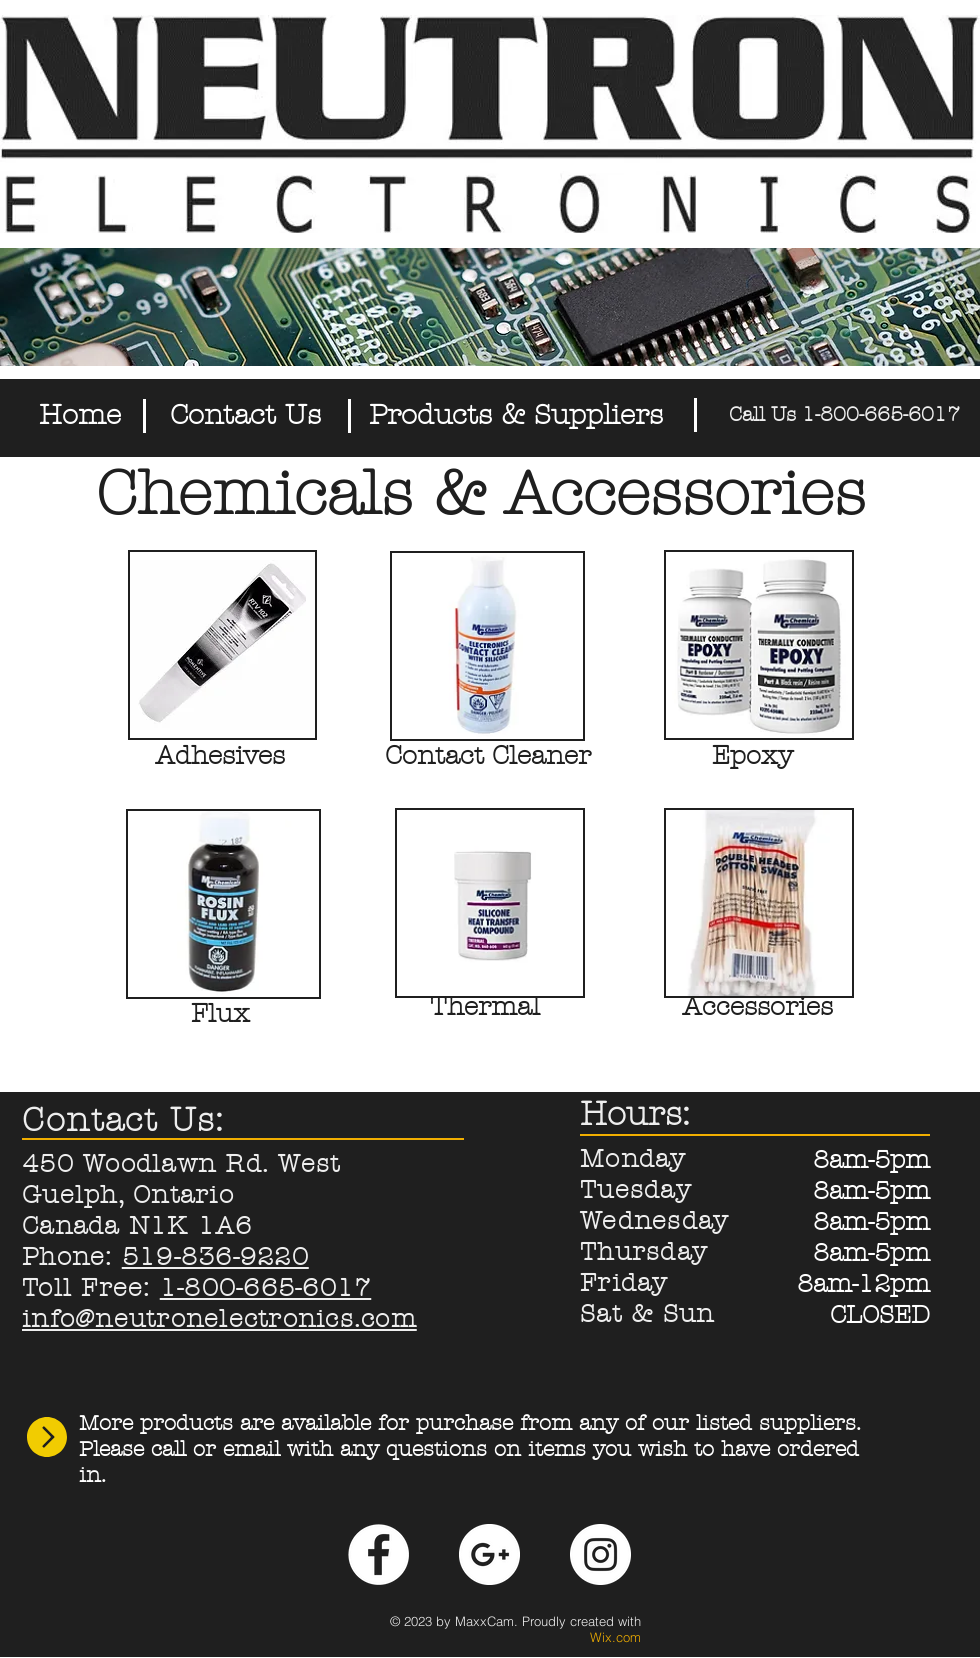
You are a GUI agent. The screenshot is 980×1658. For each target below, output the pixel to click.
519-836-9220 (215, 1257)
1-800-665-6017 (266, 1288)
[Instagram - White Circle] (600, 1554)
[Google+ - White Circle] (489, 1554)
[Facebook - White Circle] (378, 1554)
